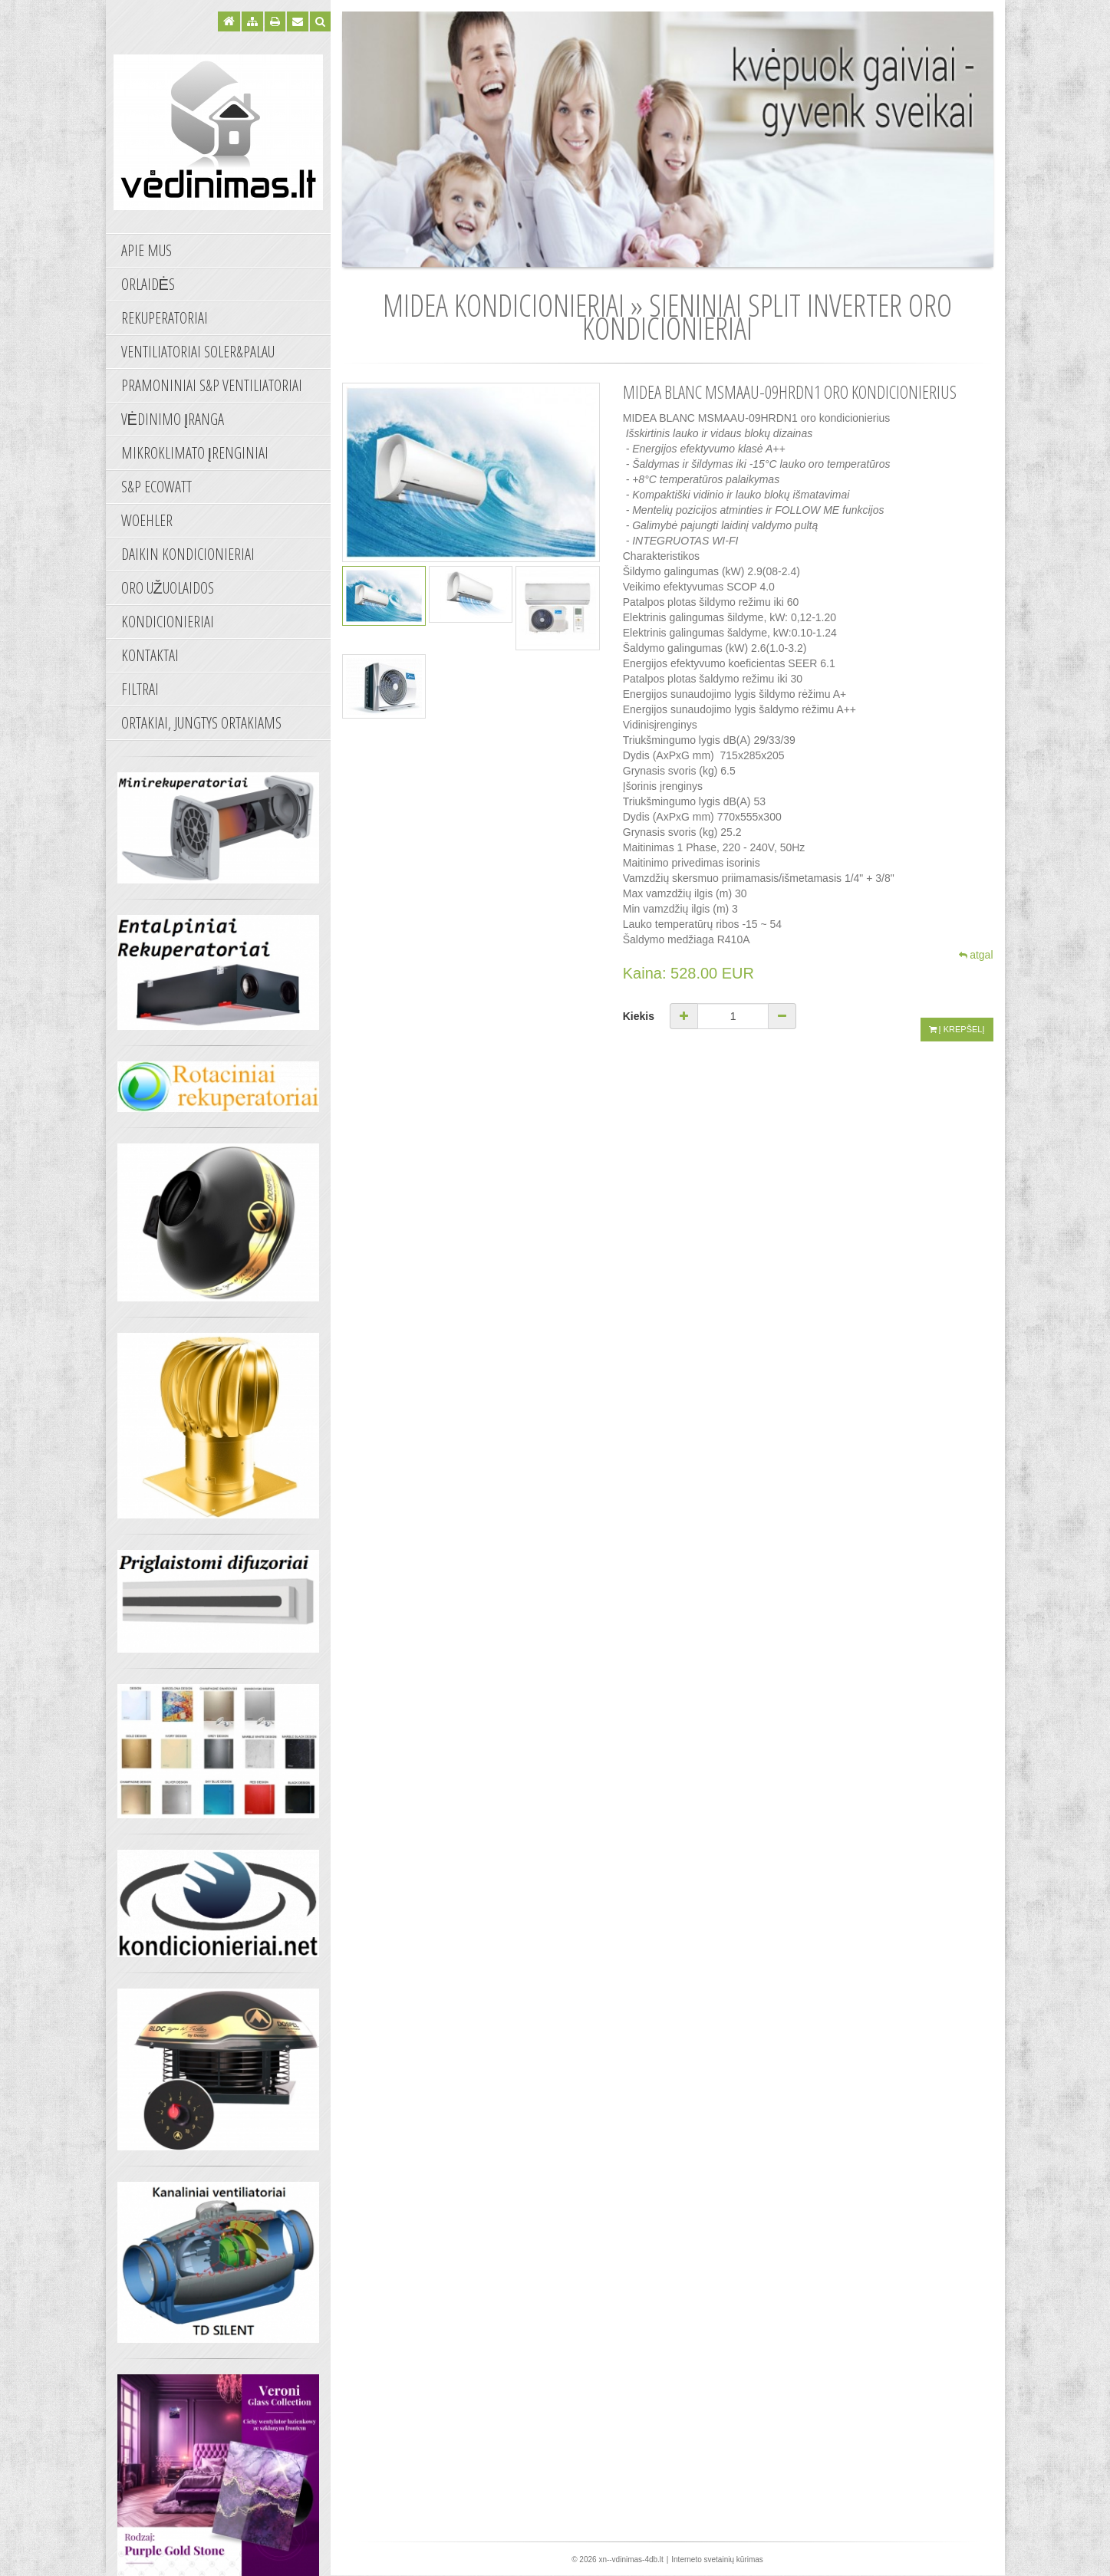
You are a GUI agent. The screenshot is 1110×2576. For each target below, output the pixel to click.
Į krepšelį (957, 1014)
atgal (976, 955)
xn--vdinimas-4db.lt (630, 2559)
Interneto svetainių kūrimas (717, 2559)
